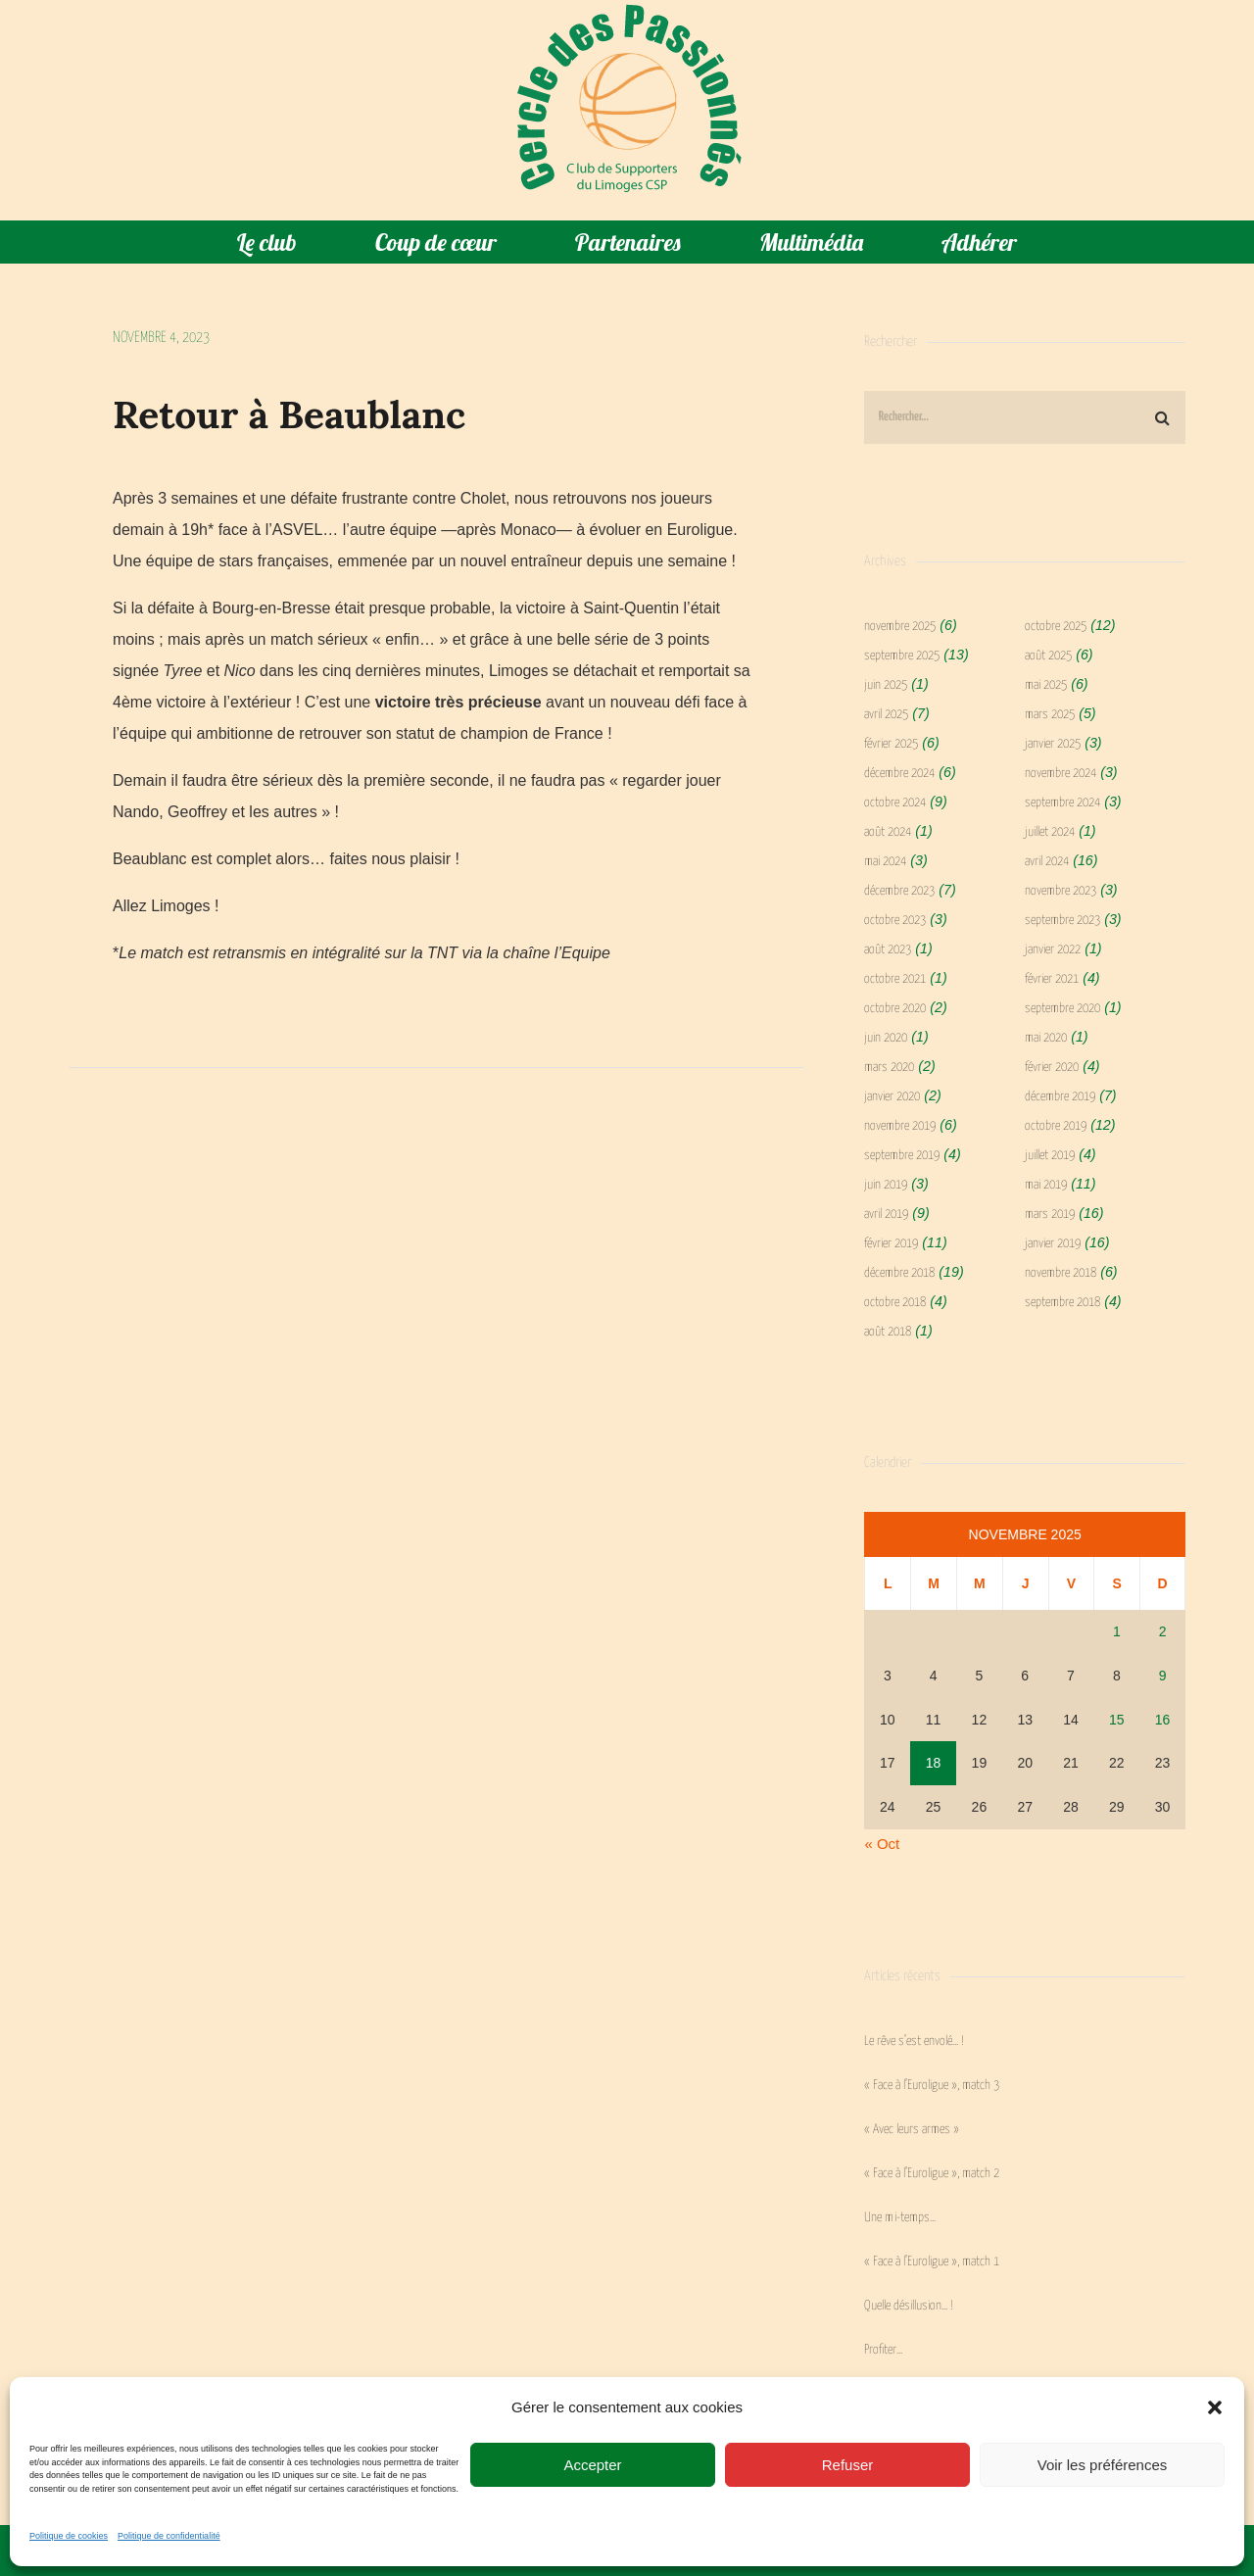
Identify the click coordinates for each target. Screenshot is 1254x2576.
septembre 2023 (1062, 920)
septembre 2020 (1062, 1008)
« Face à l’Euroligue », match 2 (931, 2173)
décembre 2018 (899, 1273)
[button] (1215, 2407)
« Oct (881, 1843)
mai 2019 (1046, 1185)
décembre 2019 (1060, 1097)
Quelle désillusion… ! (908, 2306)
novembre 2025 (900, 626)
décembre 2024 (899, 773)
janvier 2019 (1053, 1244)
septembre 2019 (902, 1155)
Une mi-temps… (900, 2217)
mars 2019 (1050, 1214)
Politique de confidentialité (169, 2536)
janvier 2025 (1053, 744)
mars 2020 (889, 1067)
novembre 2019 (900, 1126)
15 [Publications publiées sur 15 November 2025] (1117, 1719)
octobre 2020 (895, 1008)
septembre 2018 (1062, 1302)
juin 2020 (885, 1038)
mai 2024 (885, 861)
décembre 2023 (899, 891)
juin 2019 (885, 1185)
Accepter (592, 2464)
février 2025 (891, 744)
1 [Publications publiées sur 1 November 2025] (1117, 1631)
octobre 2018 (895, 1302)
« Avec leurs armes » (911, 2129)
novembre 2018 (1060, 1273)
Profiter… (883, 2350)
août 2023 (887, 950)
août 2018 (887, 1332)
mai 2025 (1046, 685)
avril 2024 (1047, 861)
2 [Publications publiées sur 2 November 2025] (1163, 1631)
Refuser (848, 2464)
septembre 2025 (902, 656)
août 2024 (887, 832)
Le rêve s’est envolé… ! (914, 2041)
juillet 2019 (1050, 1155)
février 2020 (1052, 1067)
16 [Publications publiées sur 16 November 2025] (1163, 1719)
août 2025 (1048, 656)
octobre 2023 (895, 920)
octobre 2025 (1055, 626)
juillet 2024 (1050, 832)
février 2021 (1052, 979)
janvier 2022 (1053, 950)
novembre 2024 (1060, 773)
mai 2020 (1046, 1038)
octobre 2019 (1055, 1126)
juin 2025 (885, 685)
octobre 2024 (895, 803)
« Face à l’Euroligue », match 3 (931, 2085)
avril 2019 (886, 1214)
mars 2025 (1050, 714)
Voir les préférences (1102, 2464)
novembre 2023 (1060, 891)
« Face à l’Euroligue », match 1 (931, 2262)
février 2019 (891, 1244)
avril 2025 (886, 714)
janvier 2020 (892, 1097)
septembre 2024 (1062, 803)
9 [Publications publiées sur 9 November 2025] (1163, 1675)
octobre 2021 (895, 979)
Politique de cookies (68, 2536)
